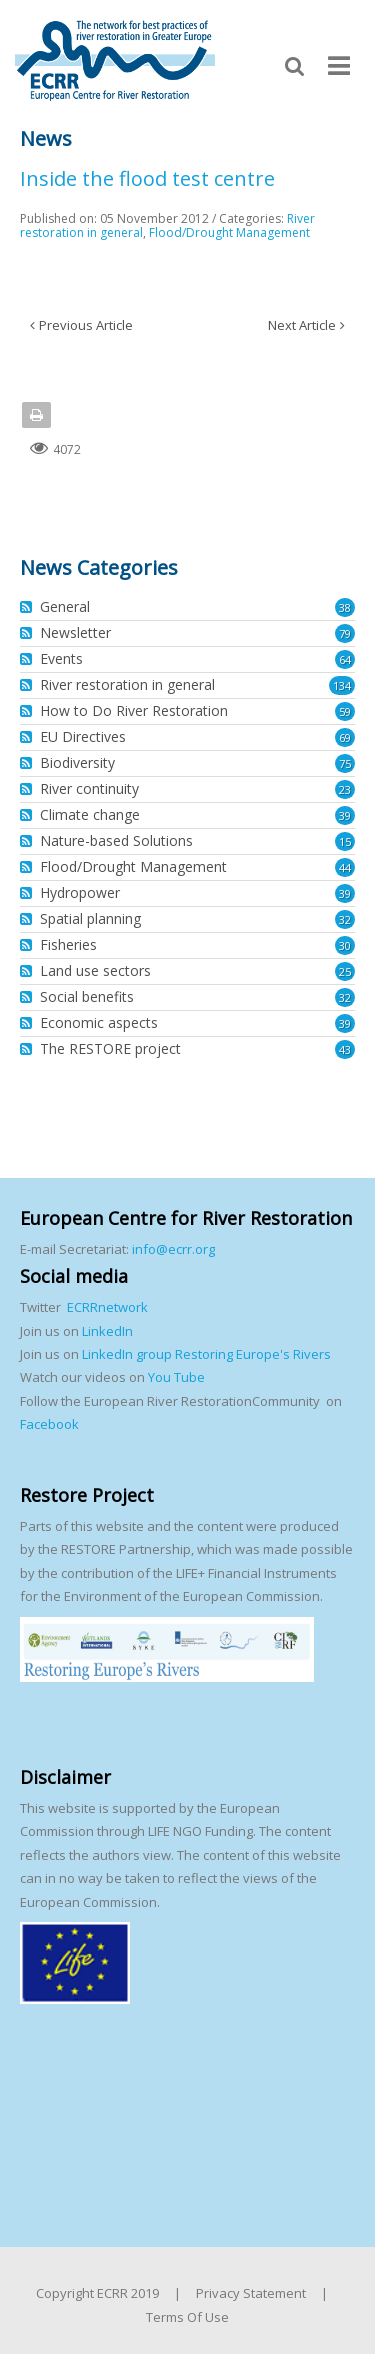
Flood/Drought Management (229, 232)
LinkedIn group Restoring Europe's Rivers (206, 1354)
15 (345, 841)
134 (342, 685)
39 (345, 815)
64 (345, 659)
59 (345, 711)
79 (345, 633)
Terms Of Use (187, 2317)
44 (345, 867)
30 (345, 945)
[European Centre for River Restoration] (115, 59)
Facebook (49, 1424)
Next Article (302, 325)
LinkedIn (107, 1331)
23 (345, 789)
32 (345, 919)
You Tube (175, 1377)
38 (345, 607)
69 (345, 737)
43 (345, 1049)
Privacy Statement (251, 2293)
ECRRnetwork (107, 1307)
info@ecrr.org (173, 1249)
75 (345, 763)
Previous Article (86, 325)
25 (345, 971)
